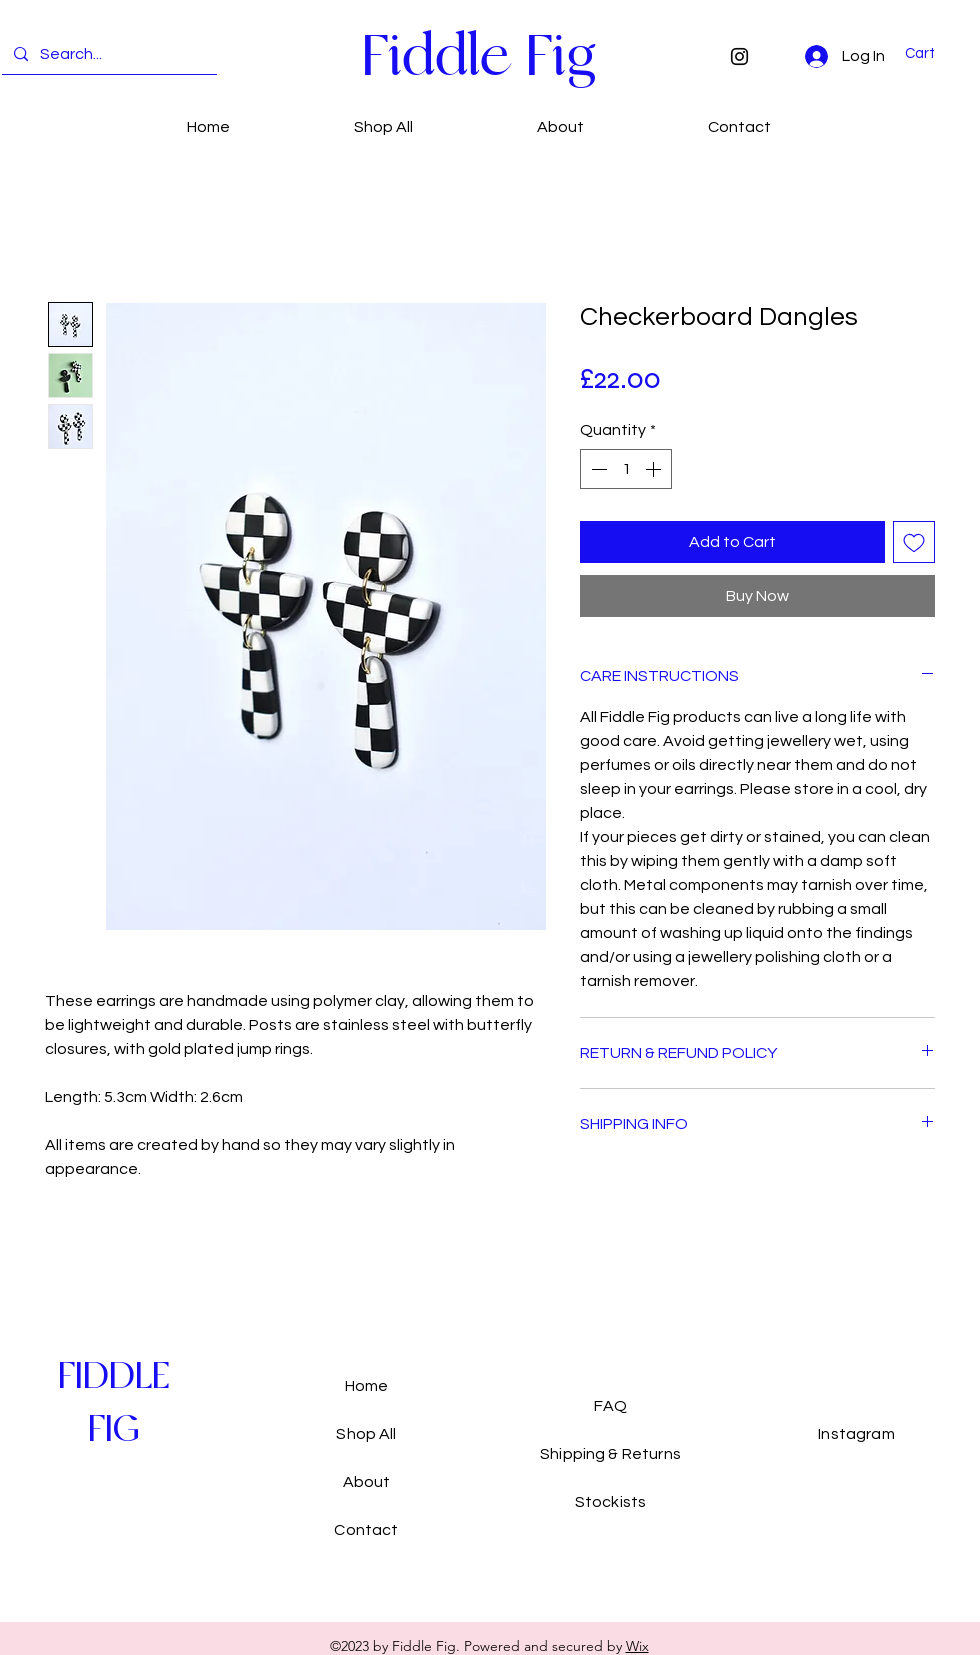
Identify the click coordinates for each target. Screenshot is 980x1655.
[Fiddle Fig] (478, 55)
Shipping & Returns (610, 1454)
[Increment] (655, 469)
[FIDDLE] (113, 1376)
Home (367, 1386)
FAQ (610, 1406)
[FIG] (113, 1429)
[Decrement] (597, 469)
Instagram (856, 1434)
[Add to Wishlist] (914, 542)
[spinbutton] (626, 469)
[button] (932, 53)
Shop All (366, 1434)
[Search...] (107, 54)
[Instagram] (739, 56)
